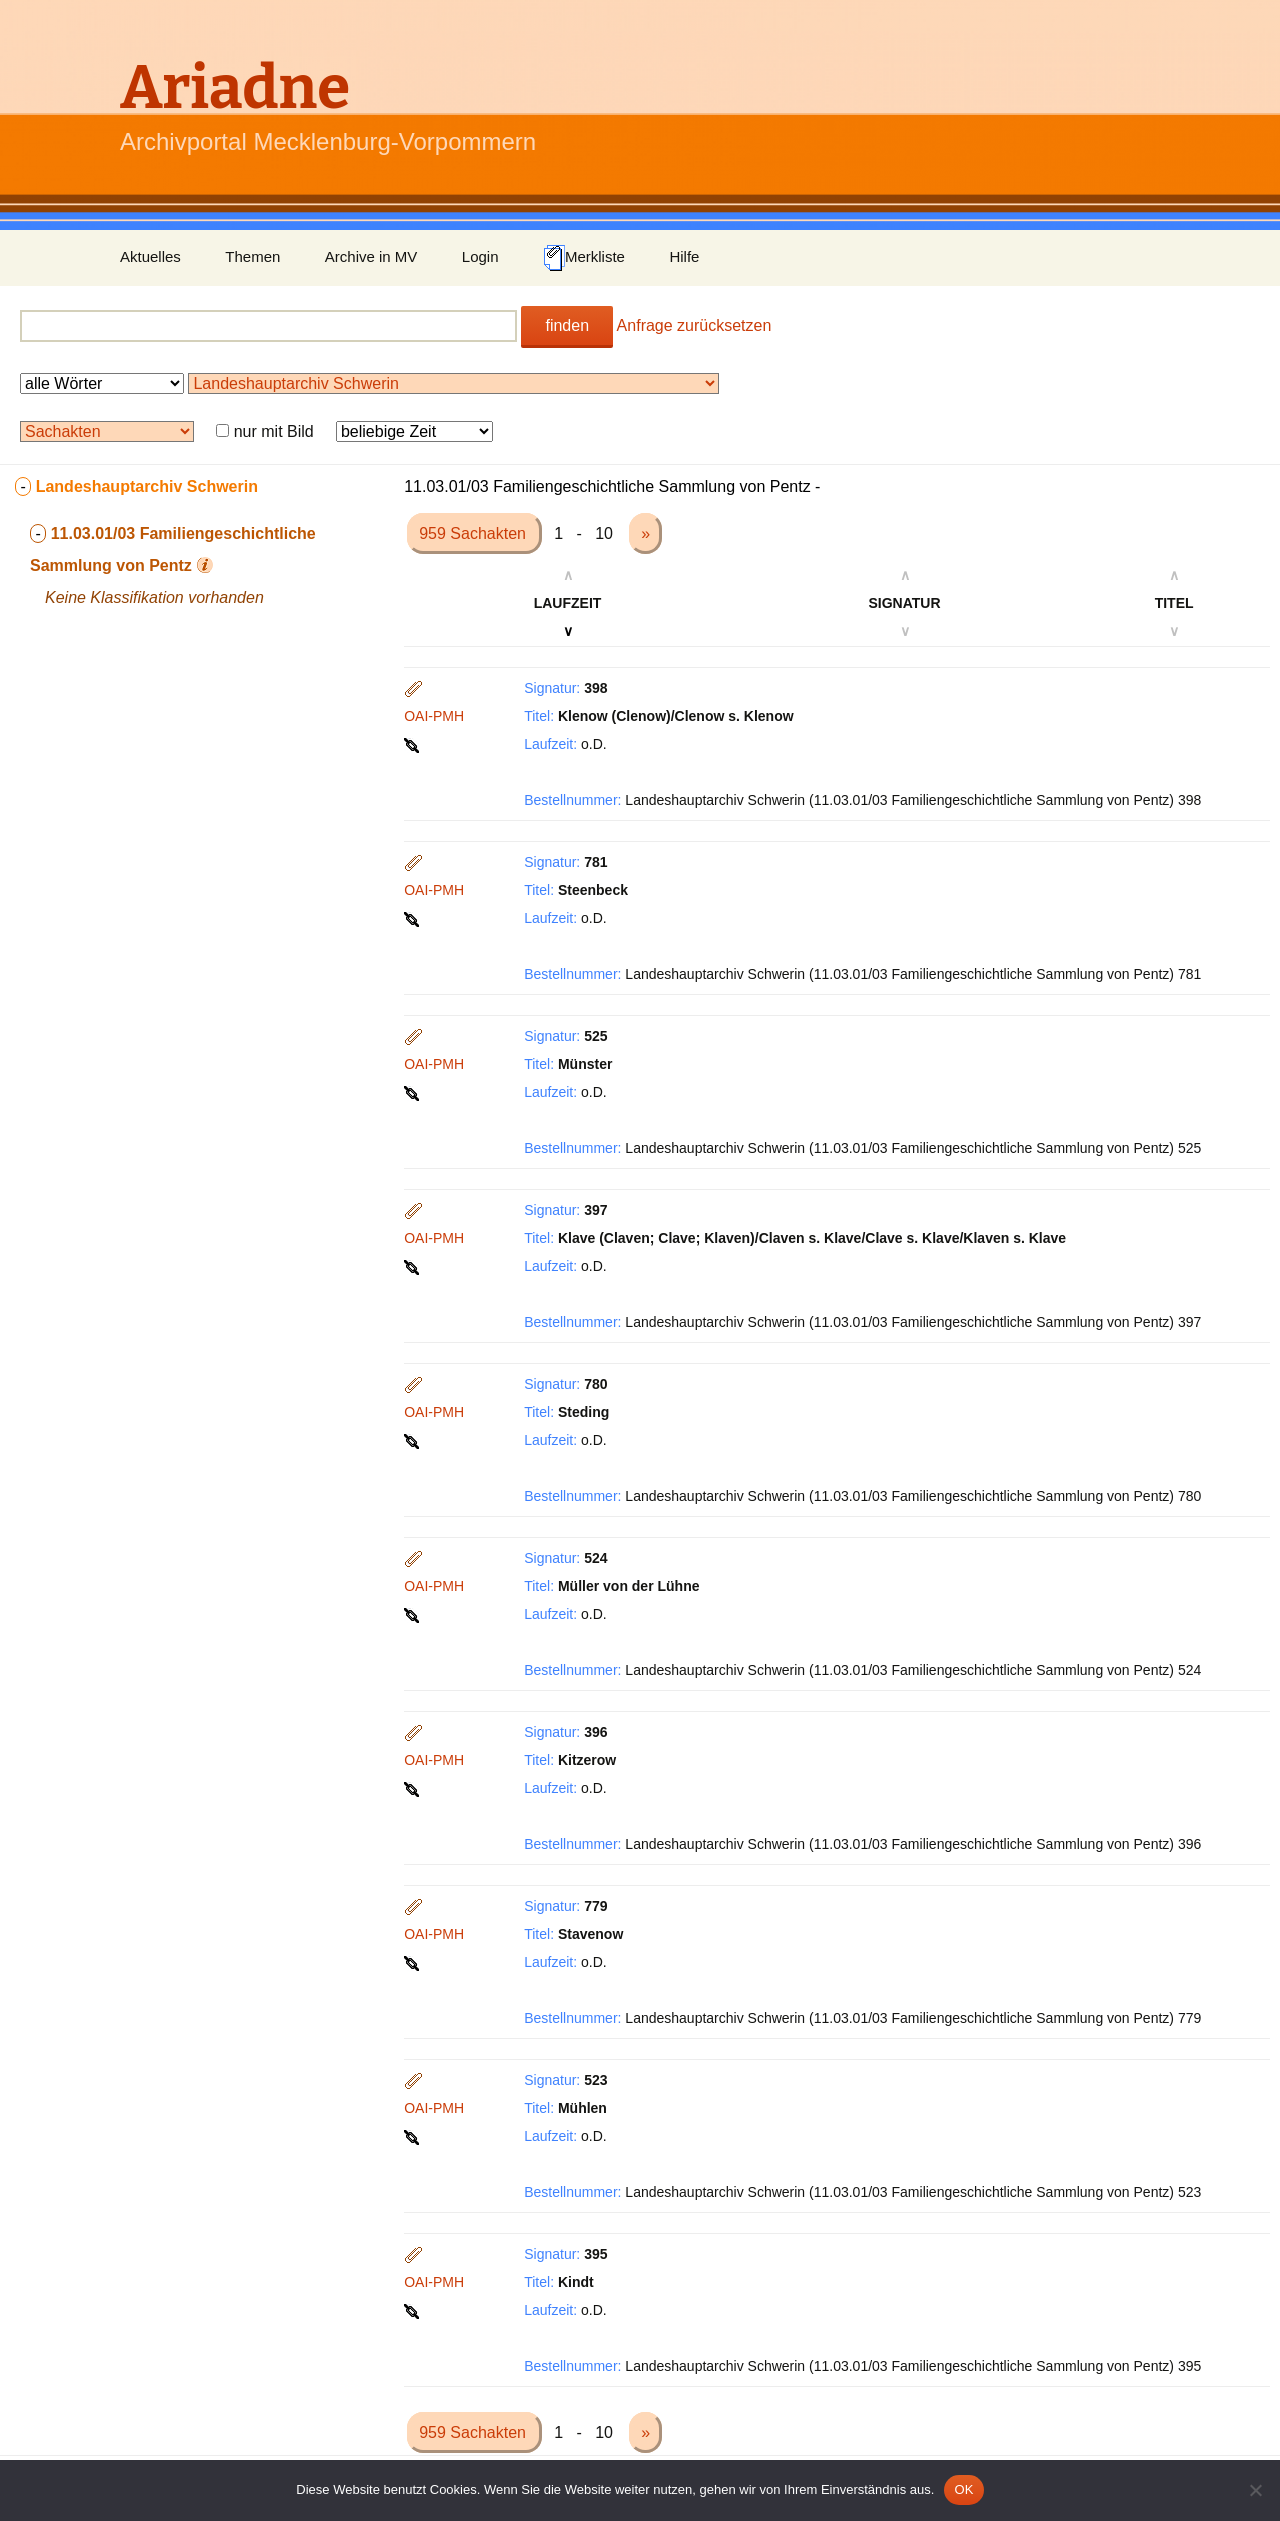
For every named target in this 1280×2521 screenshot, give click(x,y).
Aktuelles (150, 256)
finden (567, 325)
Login (480, 256)
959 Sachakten (474, 533)
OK (963, 2489)
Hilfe (684, 256)
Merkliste (584, 258)
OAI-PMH (434, 716)
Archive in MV (371, 256)
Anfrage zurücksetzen (694, 325)
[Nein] (1255, 2490)
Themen (252, 256)
